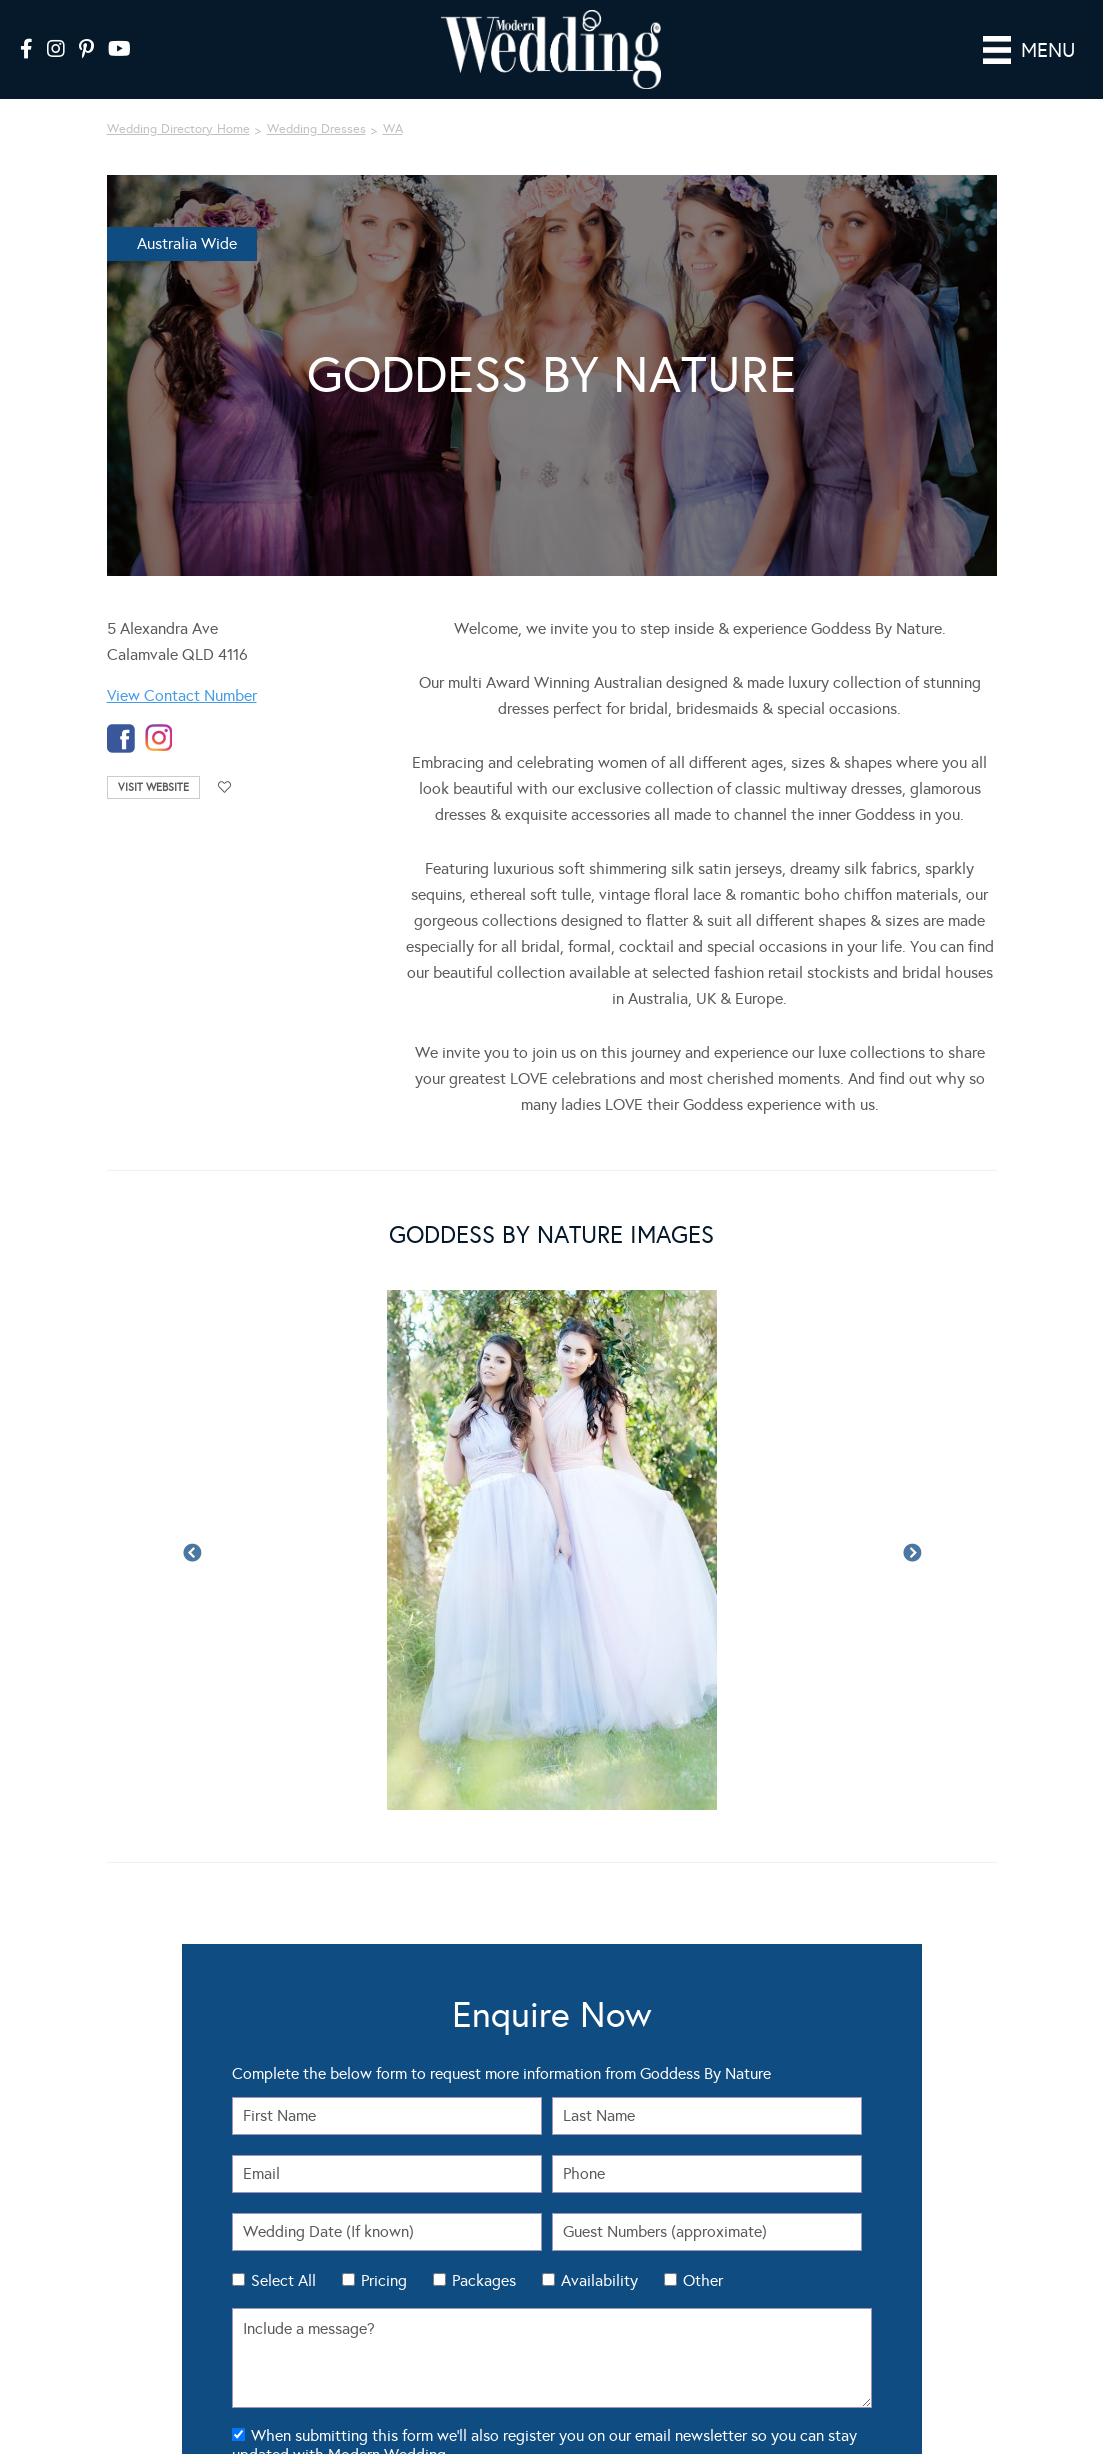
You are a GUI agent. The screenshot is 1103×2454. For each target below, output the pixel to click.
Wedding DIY (366, 2218)
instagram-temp (159, 710)
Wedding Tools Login (841, 2165)
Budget (580, 2218)
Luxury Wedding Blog (763, 2420)
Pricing (384, 1750)
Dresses (126, 2183)
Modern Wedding (138, 2398)
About (805, 2183)
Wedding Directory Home (178, 101)
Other (703, 1750)
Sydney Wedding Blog (894, 2420)
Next (912, 1275)
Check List (587, 2200)
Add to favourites (225, 759)
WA (393, 101)
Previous (192, 1275)
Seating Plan (593, 2165)
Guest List (587, 2183)
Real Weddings (143, 2165)
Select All (283, 1750)
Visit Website (153, 759)
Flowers (126, 2218)
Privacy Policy (697, 2400)
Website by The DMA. (1013, 2380)
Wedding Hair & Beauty (392, 2236)
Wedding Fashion (377, 2183)
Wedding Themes (377, 2200)
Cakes (121, 2200)
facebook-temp (121, 710)
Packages (484, 1750)
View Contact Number (182, 667)
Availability (599, 1750)
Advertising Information (848, 2200)
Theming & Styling (152, 2236)
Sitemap (811, 2236)
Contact (810, 2218)
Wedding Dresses (316, 101)
